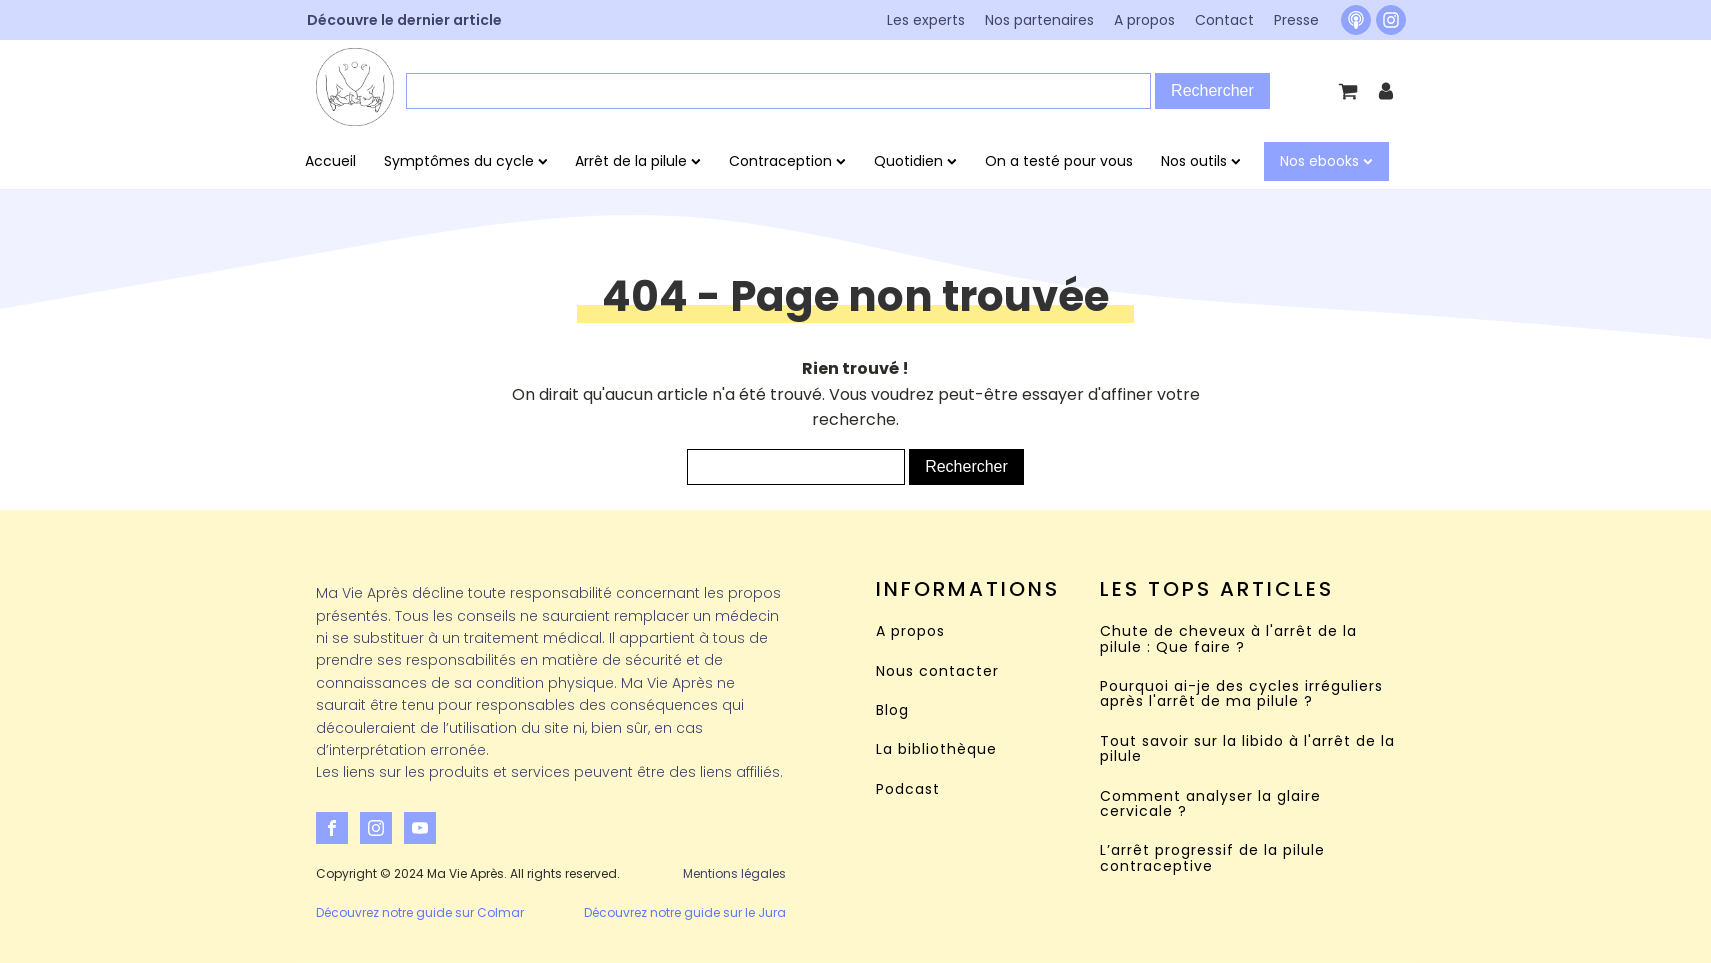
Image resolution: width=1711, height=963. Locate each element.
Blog (892, 710)
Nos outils (1201, 161)
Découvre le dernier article (404, 20)
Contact (1224, 20)
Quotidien (915, 161)
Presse (1296, 20)
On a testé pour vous (1059, 161)
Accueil (330, 161)
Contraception (787, 161)
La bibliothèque (936, 749)
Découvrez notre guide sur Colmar (420, 912)
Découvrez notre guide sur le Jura (685, 912)
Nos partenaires (1039, 20)
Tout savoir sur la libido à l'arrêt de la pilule (1247, 749)
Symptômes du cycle (466, 161)
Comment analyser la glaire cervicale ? (1210, 804)
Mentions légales (734, 873)
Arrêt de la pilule (638, 161)
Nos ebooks (1326, 161)
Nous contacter (937, 671)
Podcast (908, 789)
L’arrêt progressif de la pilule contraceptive (1212, 858)
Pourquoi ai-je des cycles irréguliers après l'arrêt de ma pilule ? (1241, 694)
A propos (1144, 20)
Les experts (926, 20)
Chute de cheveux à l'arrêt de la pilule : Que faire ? (1228, 639)
